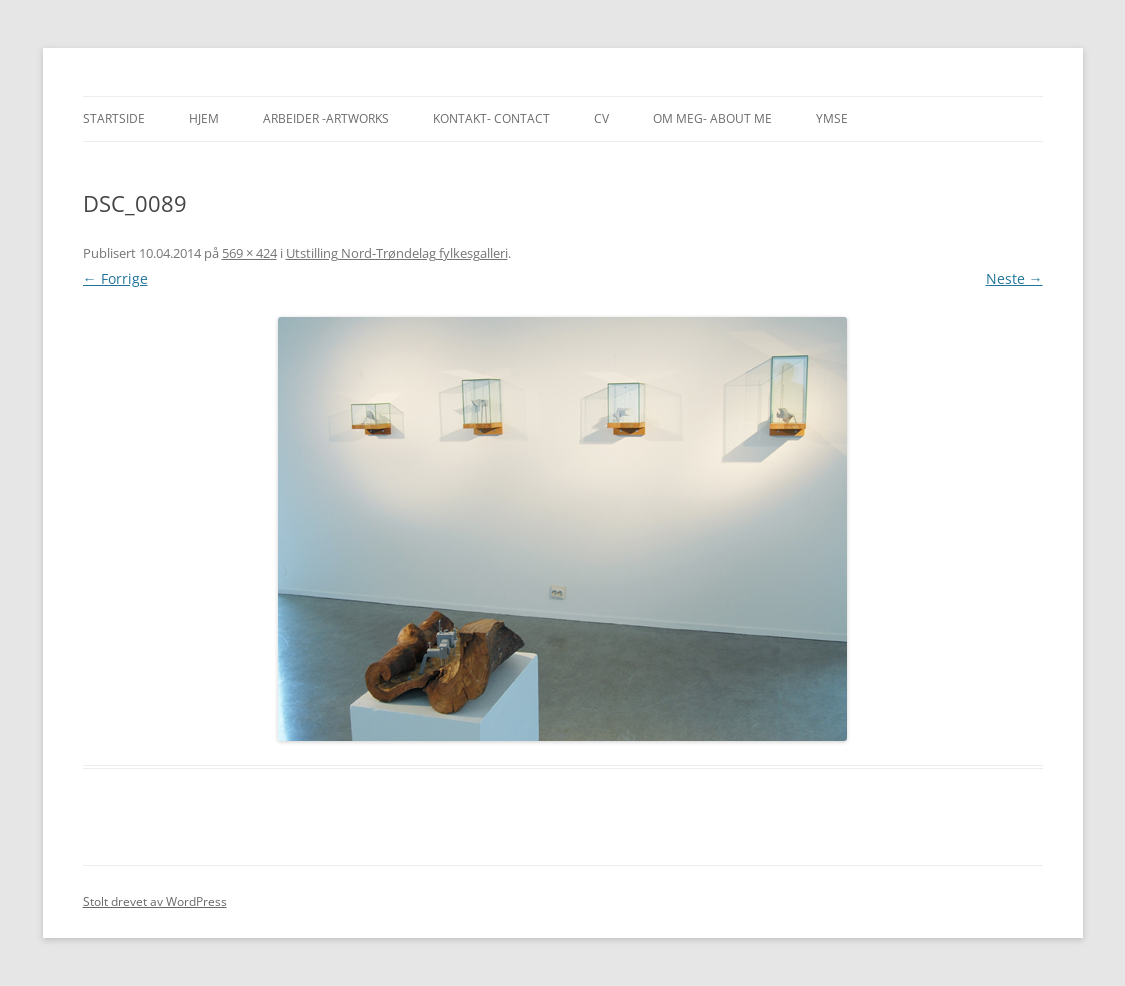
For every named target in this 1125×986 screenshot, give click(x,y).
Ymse (832, 118)
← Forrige (115, 278)
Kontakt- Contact (491, 118)
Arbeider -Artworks (326, 118)
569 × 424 (249, 253)
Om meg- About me (712, 118)
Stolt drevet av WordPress (155, 901)
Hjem (204, 118)
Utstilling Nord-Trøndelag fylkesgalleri (397, 253)
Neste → (1014, 278)
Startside (114, 118)
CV (601, 118)
